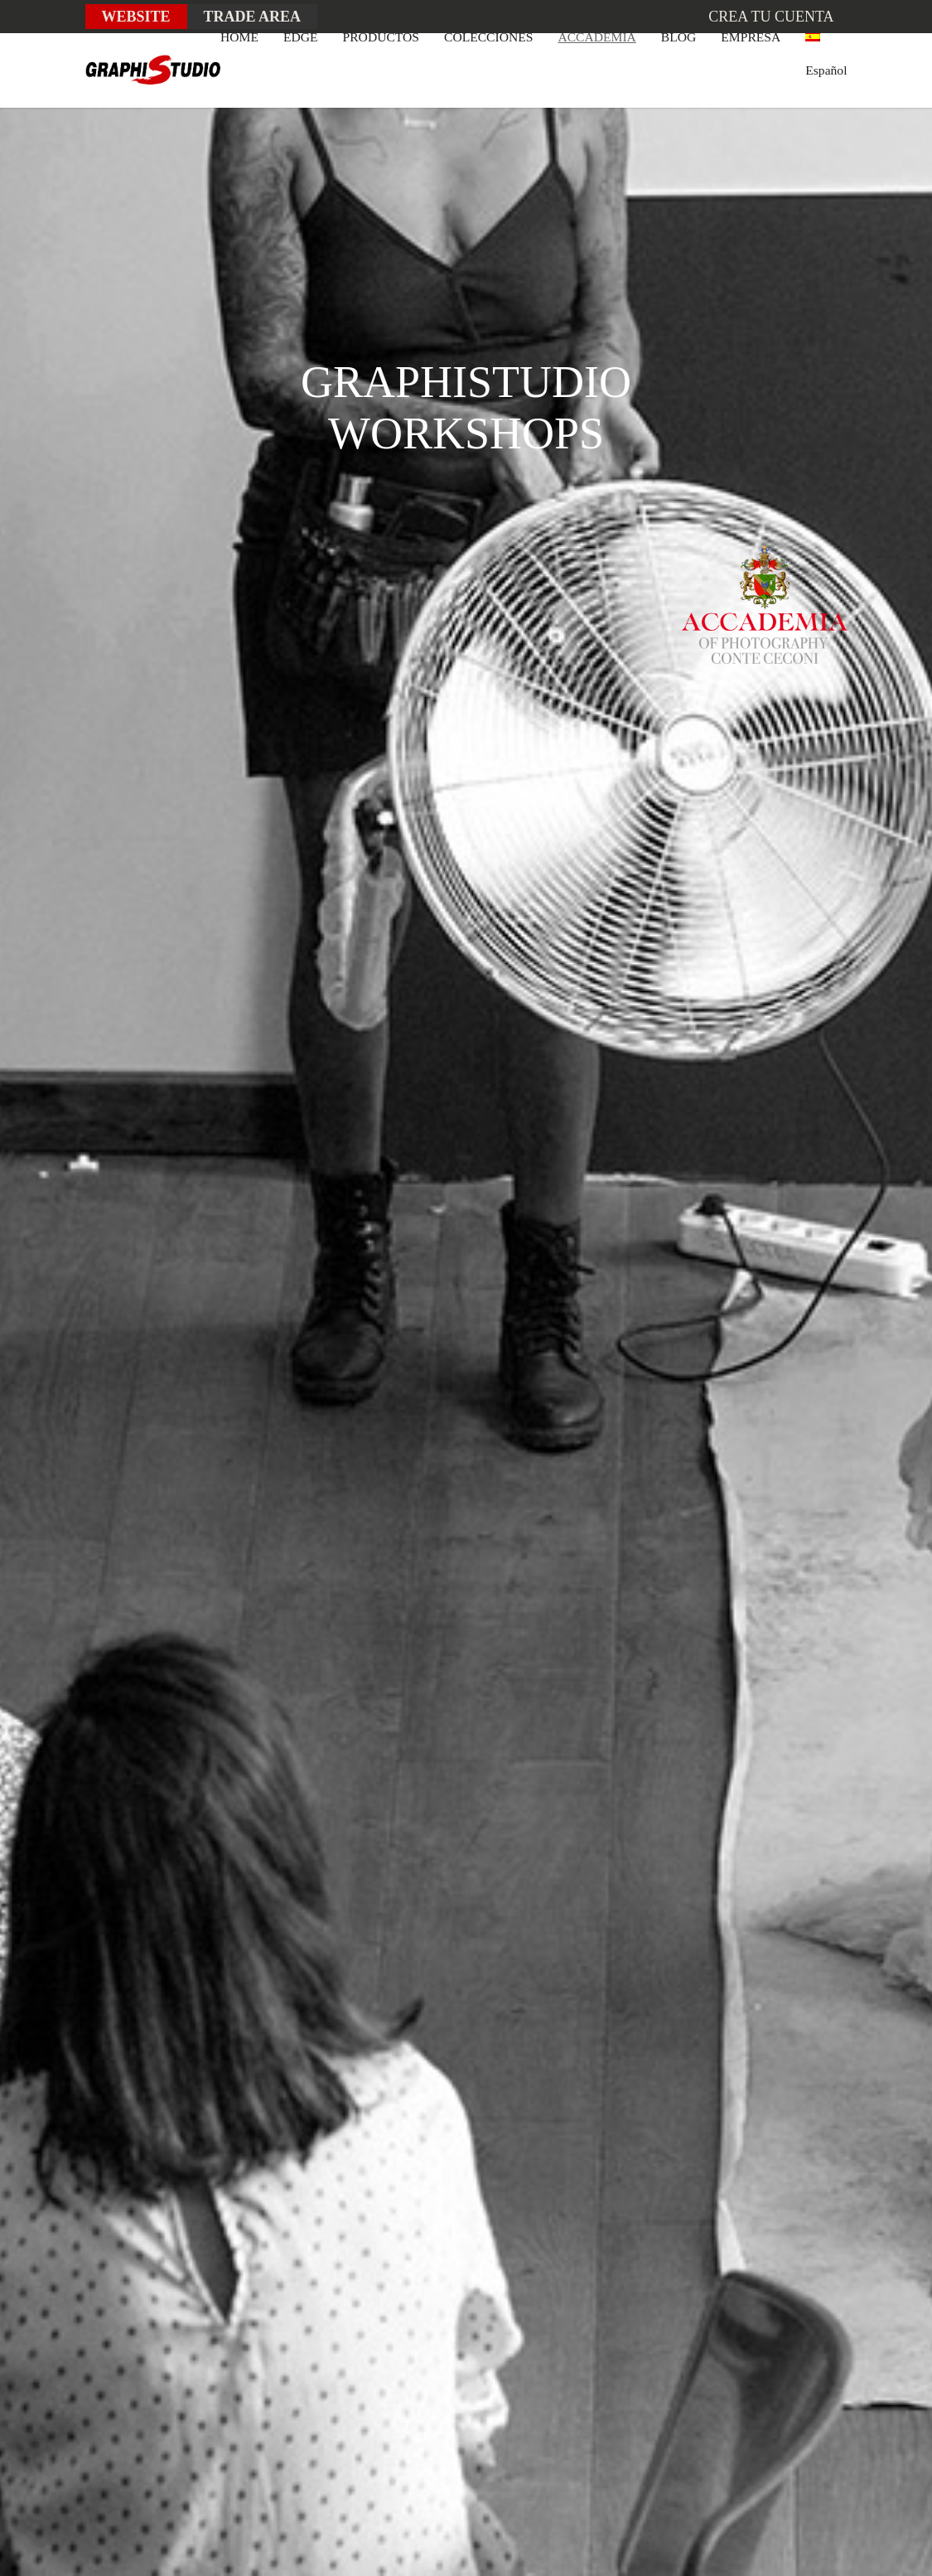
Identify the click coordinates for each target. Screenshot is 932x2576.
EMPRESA (750, 37)
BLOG (678, 37)
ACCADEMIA (596, 37)
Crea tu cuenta (770, 16)
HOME (239, 37)
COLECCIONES (488, 37)
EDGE (300, 37)
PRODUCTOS (381, 37)
